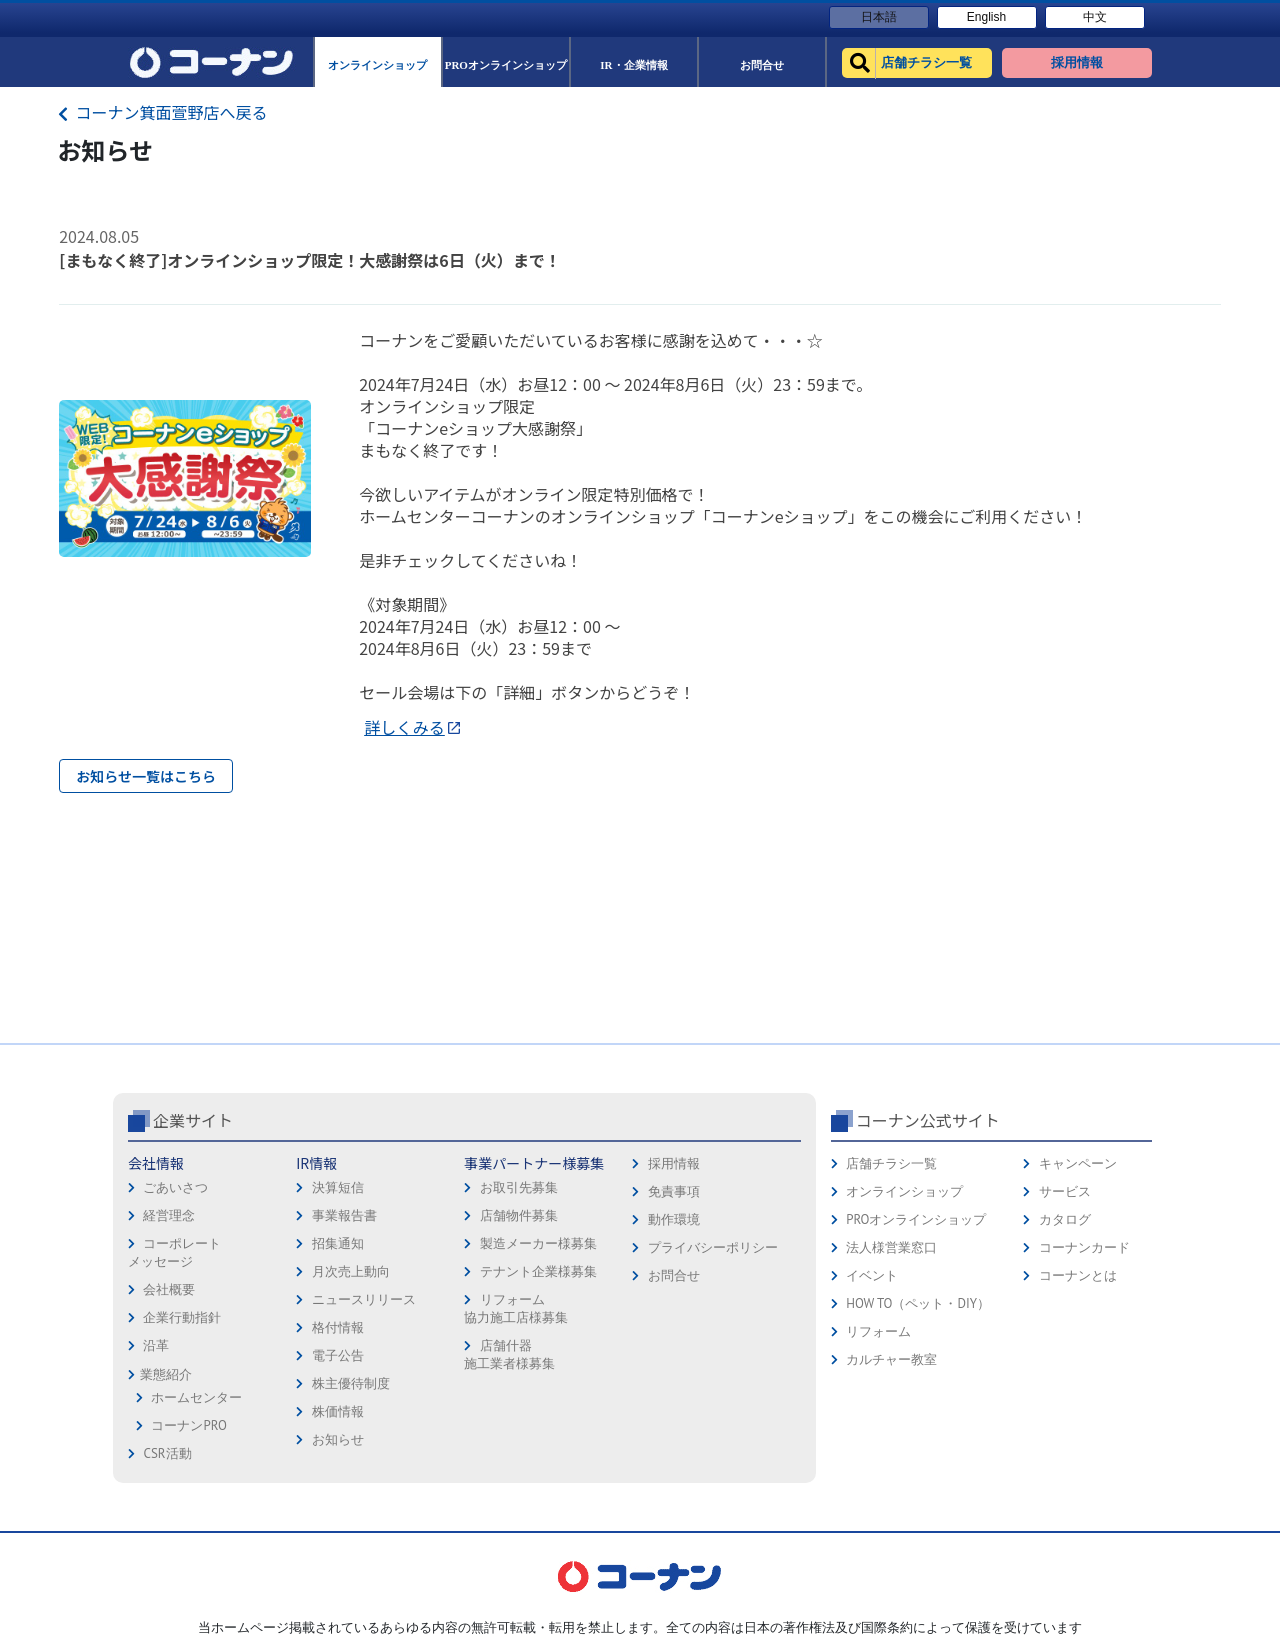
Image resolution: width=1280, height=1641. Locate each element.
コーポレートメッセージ (174, 1252)
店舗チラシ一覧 (891, 1163)
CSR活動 (167, 1453)
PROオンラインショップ (916, 1219)
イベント (872, 1275)
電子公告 (338, 1355)
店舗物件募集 (519, 1215)
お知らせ (338, 1439)
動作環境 (674, 1219)
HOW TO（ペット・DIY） (918, 1303)
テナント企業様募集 (538, 1271)
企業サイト (193, 1120)
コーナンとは (1078, 1275)
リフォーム (878, 1331)
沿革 (156, 1345)
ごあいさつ (175, 1187)
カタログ (1065, 1219)
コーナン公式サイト (928, 1120)
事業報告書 (344, 1215)
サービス (1065, 1191)
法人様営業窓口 (891, 1247)
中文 (1095, 17)
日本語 (879, 17)
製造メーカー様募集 (538, 1243)
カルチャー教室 (891, 1359)
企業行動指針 (182, 1317)
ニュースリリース (364, 1299)
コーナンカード (1084, 1247)
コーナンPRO (188, 1425)
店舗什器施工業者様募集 (509, 1354)
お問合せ (674, 1275)
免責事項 (674, 1191)
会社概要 (169, 1289)
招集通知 (338, 1243)
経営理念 (169, 1215)
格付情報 (338, 1327)
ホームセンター (196, 1397)
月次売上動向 (351, 1271)
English (986, 17)
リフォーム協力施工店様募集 (516, 1308)
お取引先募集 (519, 1187)
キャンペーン (1078, 1163)
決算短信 (338, 1187)
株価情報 (338, 1411)
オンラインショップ (904, 1191)
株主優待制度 (351, 1383)
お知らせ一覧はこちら (146, 776)
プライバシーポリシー (713, 1247)
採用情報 (674, 1163)
